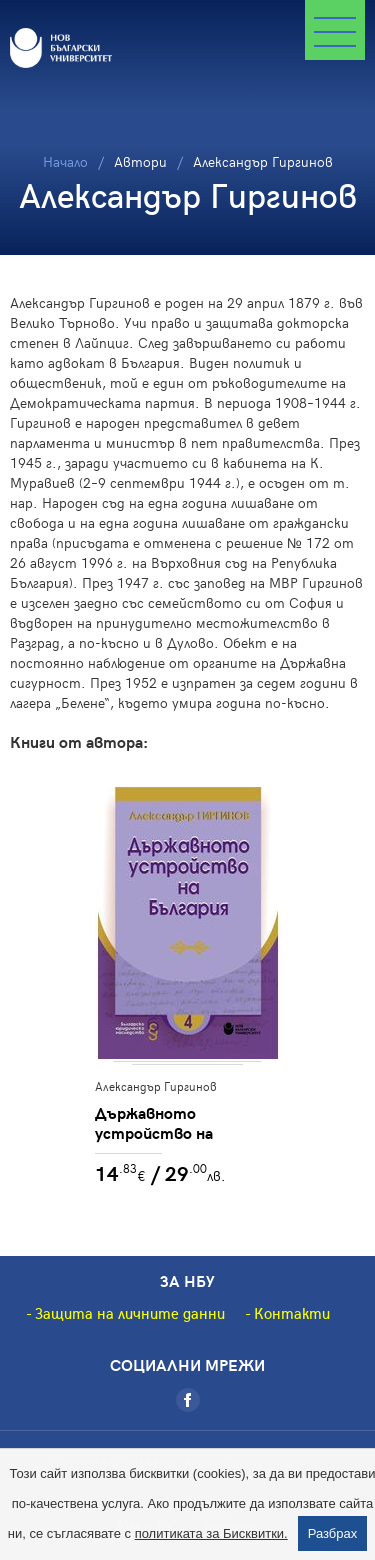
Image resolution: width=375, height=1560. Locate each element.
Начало (65, 161)
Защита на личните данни (130, 1313)
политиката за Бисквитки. (211, 1533)
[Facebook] (188, 1400)
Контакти (292, 1313)
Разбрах (333, 1533)
